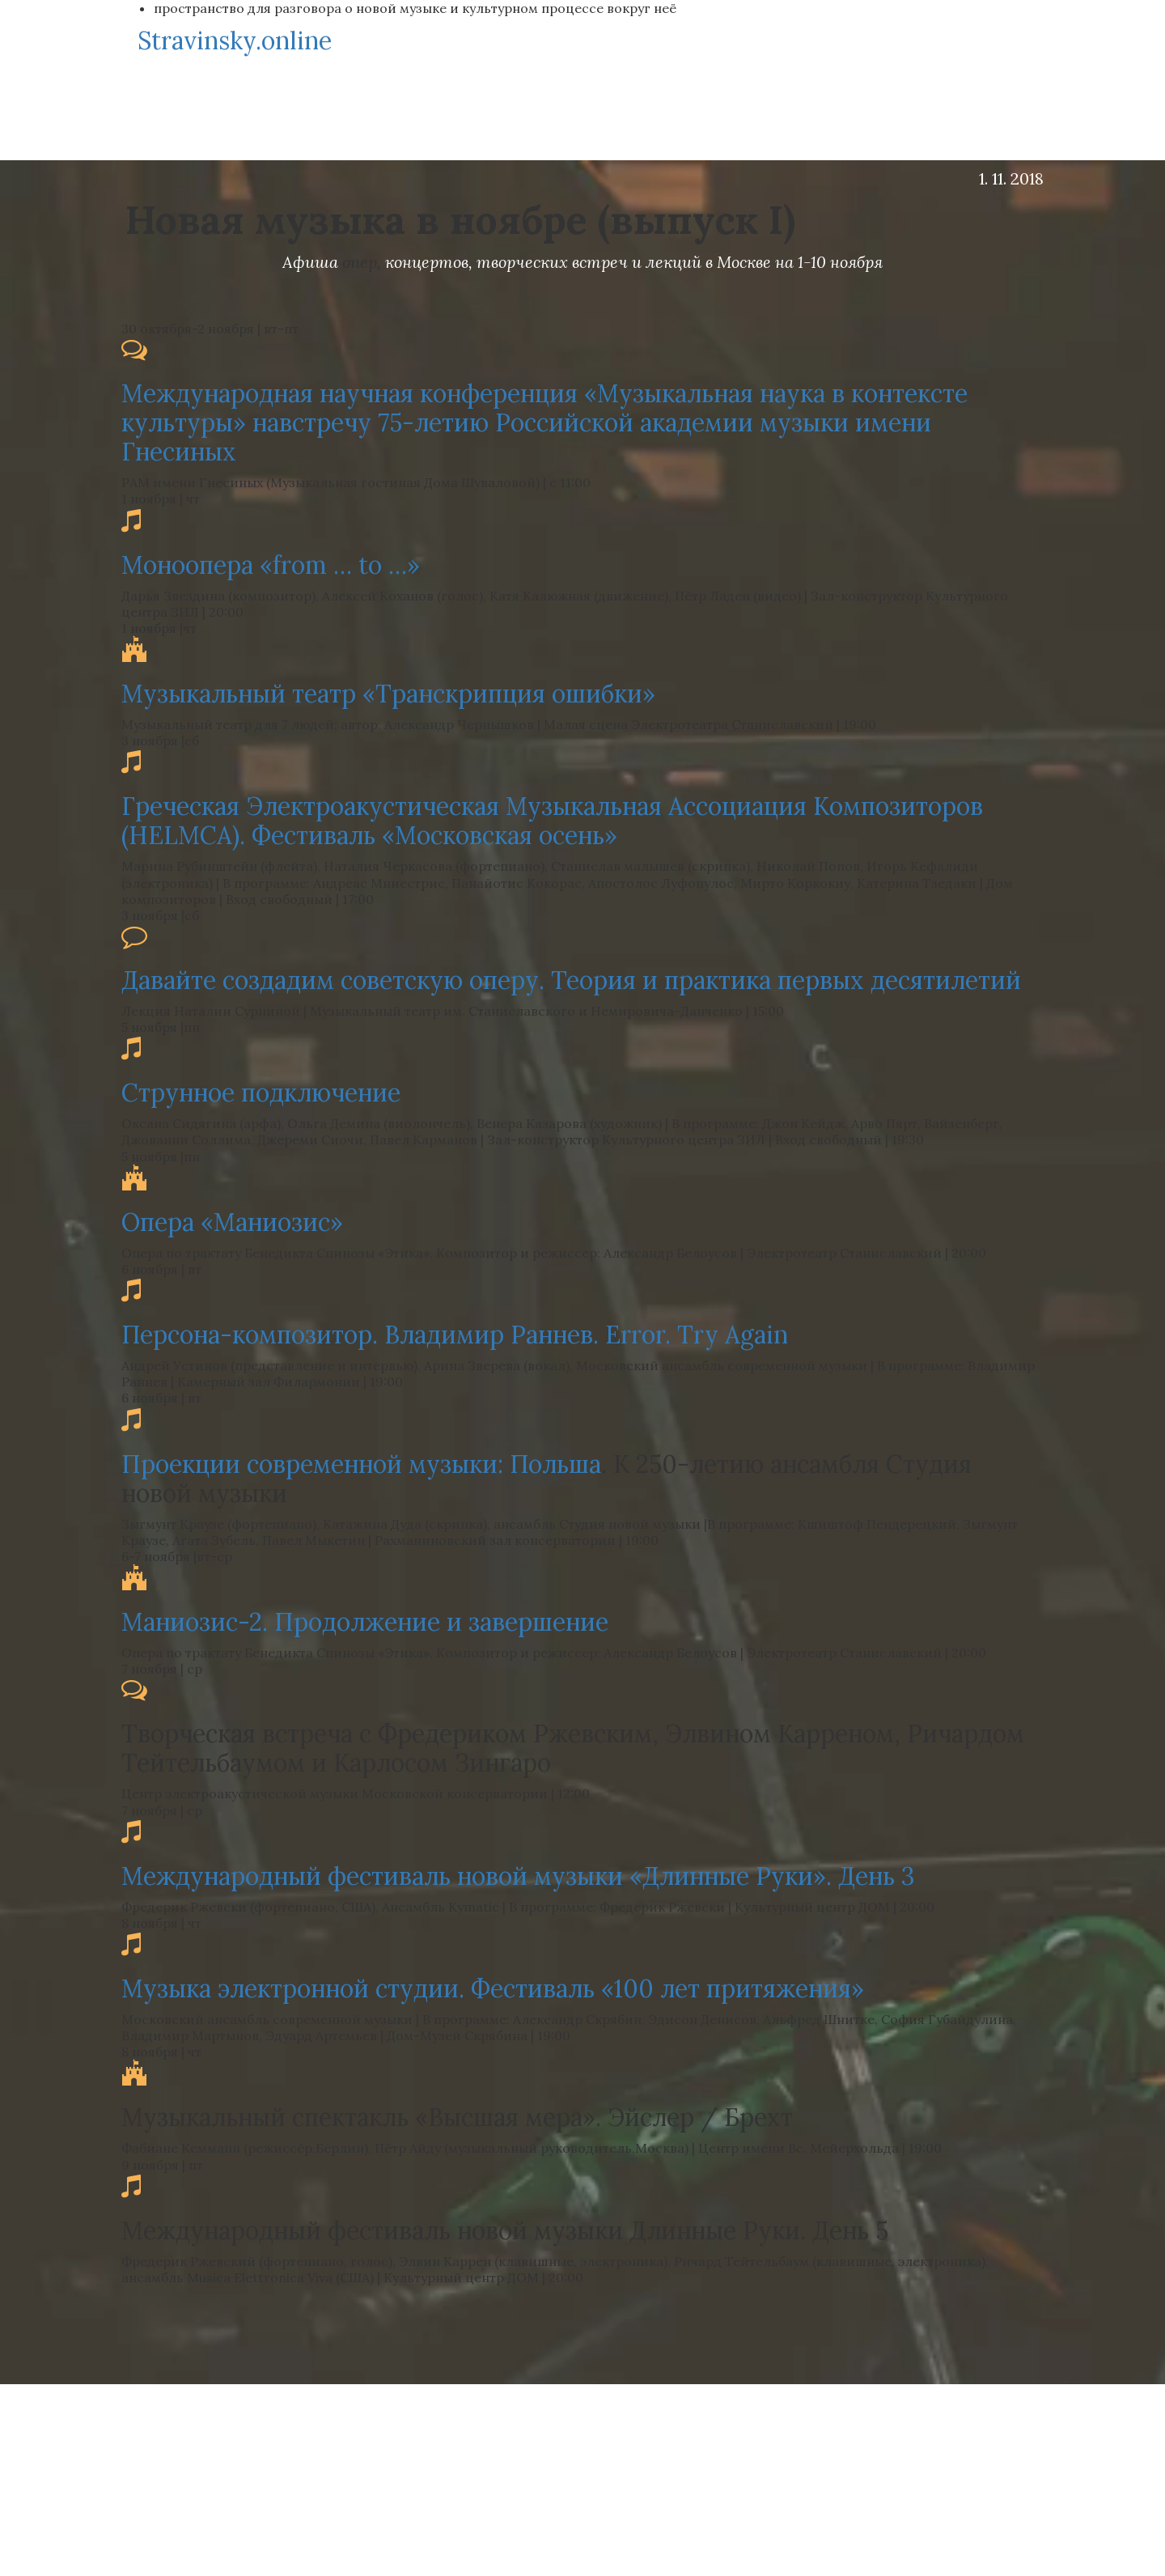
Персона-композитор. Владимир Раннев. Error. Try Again (454, 1334)
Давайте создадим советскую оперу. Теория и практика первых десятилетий (571, 980)
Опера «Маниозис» (232, 1222)
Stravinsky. (235, 40)
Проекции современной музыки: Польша (361, 1464)
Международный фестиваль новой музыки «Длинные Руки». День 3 (518, 1876)
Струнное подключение (260, 1092)
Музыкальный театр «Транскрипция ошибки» (388, 693)
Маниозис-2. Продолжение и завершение (364, 1621)
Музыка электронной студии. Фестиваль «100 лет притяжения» (492, 1988)
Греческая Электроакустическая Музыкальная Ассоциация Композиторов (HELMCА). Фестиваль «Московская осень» (552, 821)
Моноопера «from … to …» (270, 565)
